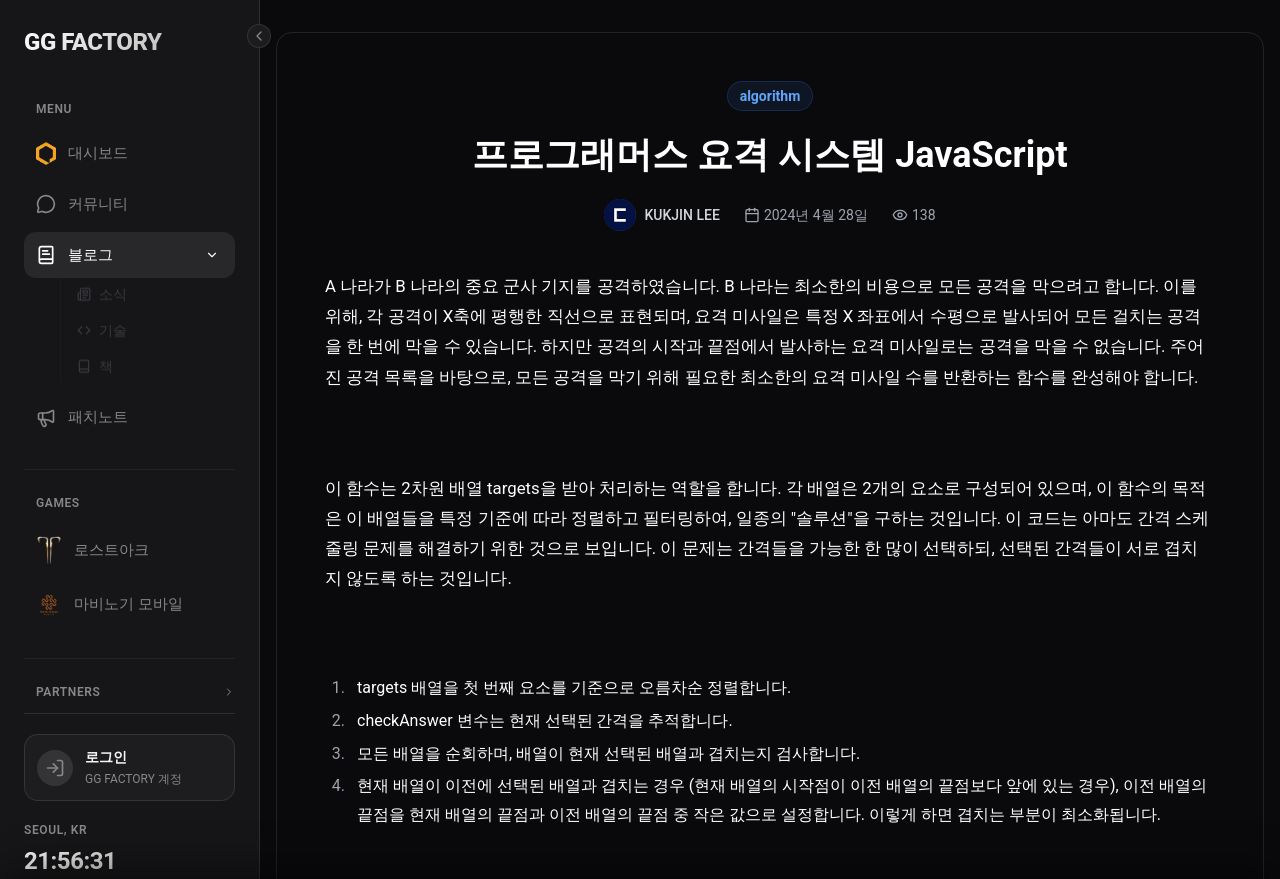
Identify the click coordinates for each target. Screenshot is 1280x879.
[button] (212, 255)
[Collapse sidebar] (259, 36)
